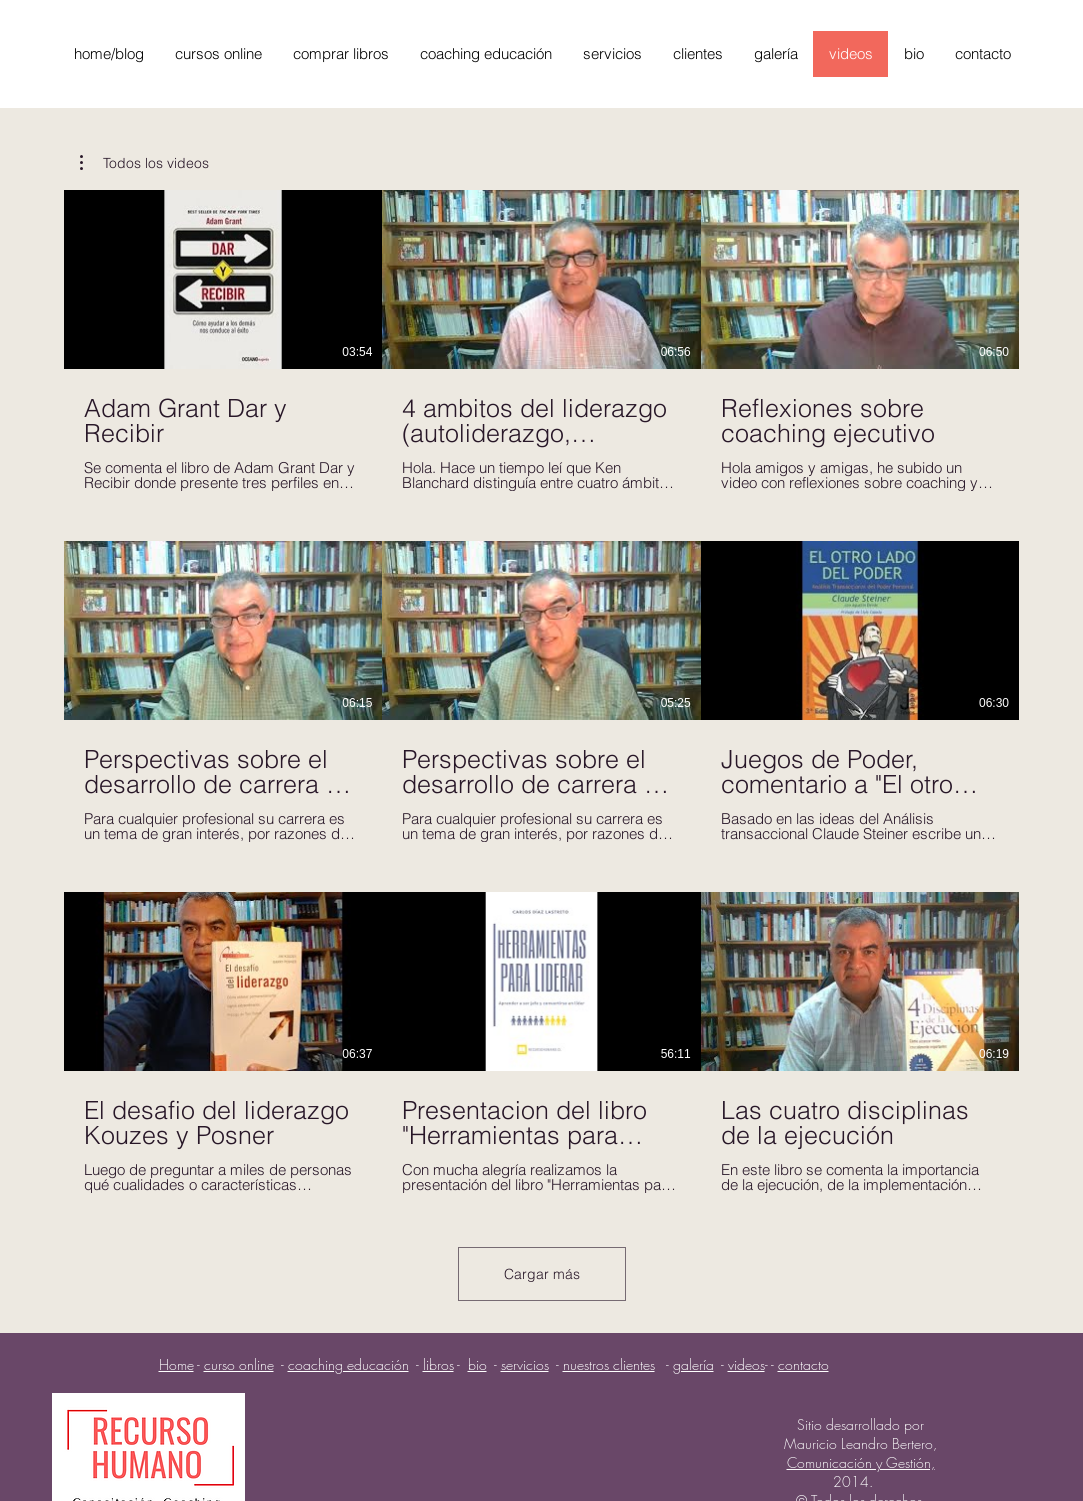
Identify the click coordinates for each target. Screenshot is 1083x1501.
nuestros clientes (609, 1364)
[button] (144, 163)
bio (477, 1364)
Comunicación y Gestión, (861, 1462)
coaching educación (348, 1364)
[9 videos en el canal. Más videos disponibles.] (541, 691)
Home (176, 1364)
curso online (239, 1364)
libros (438, 1364)
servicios (525, 1364)
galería (693, 1364)
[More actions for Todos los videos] (144, 163)
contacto (803, 1364)
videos (746, 1364)
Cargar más (542, 1274)
